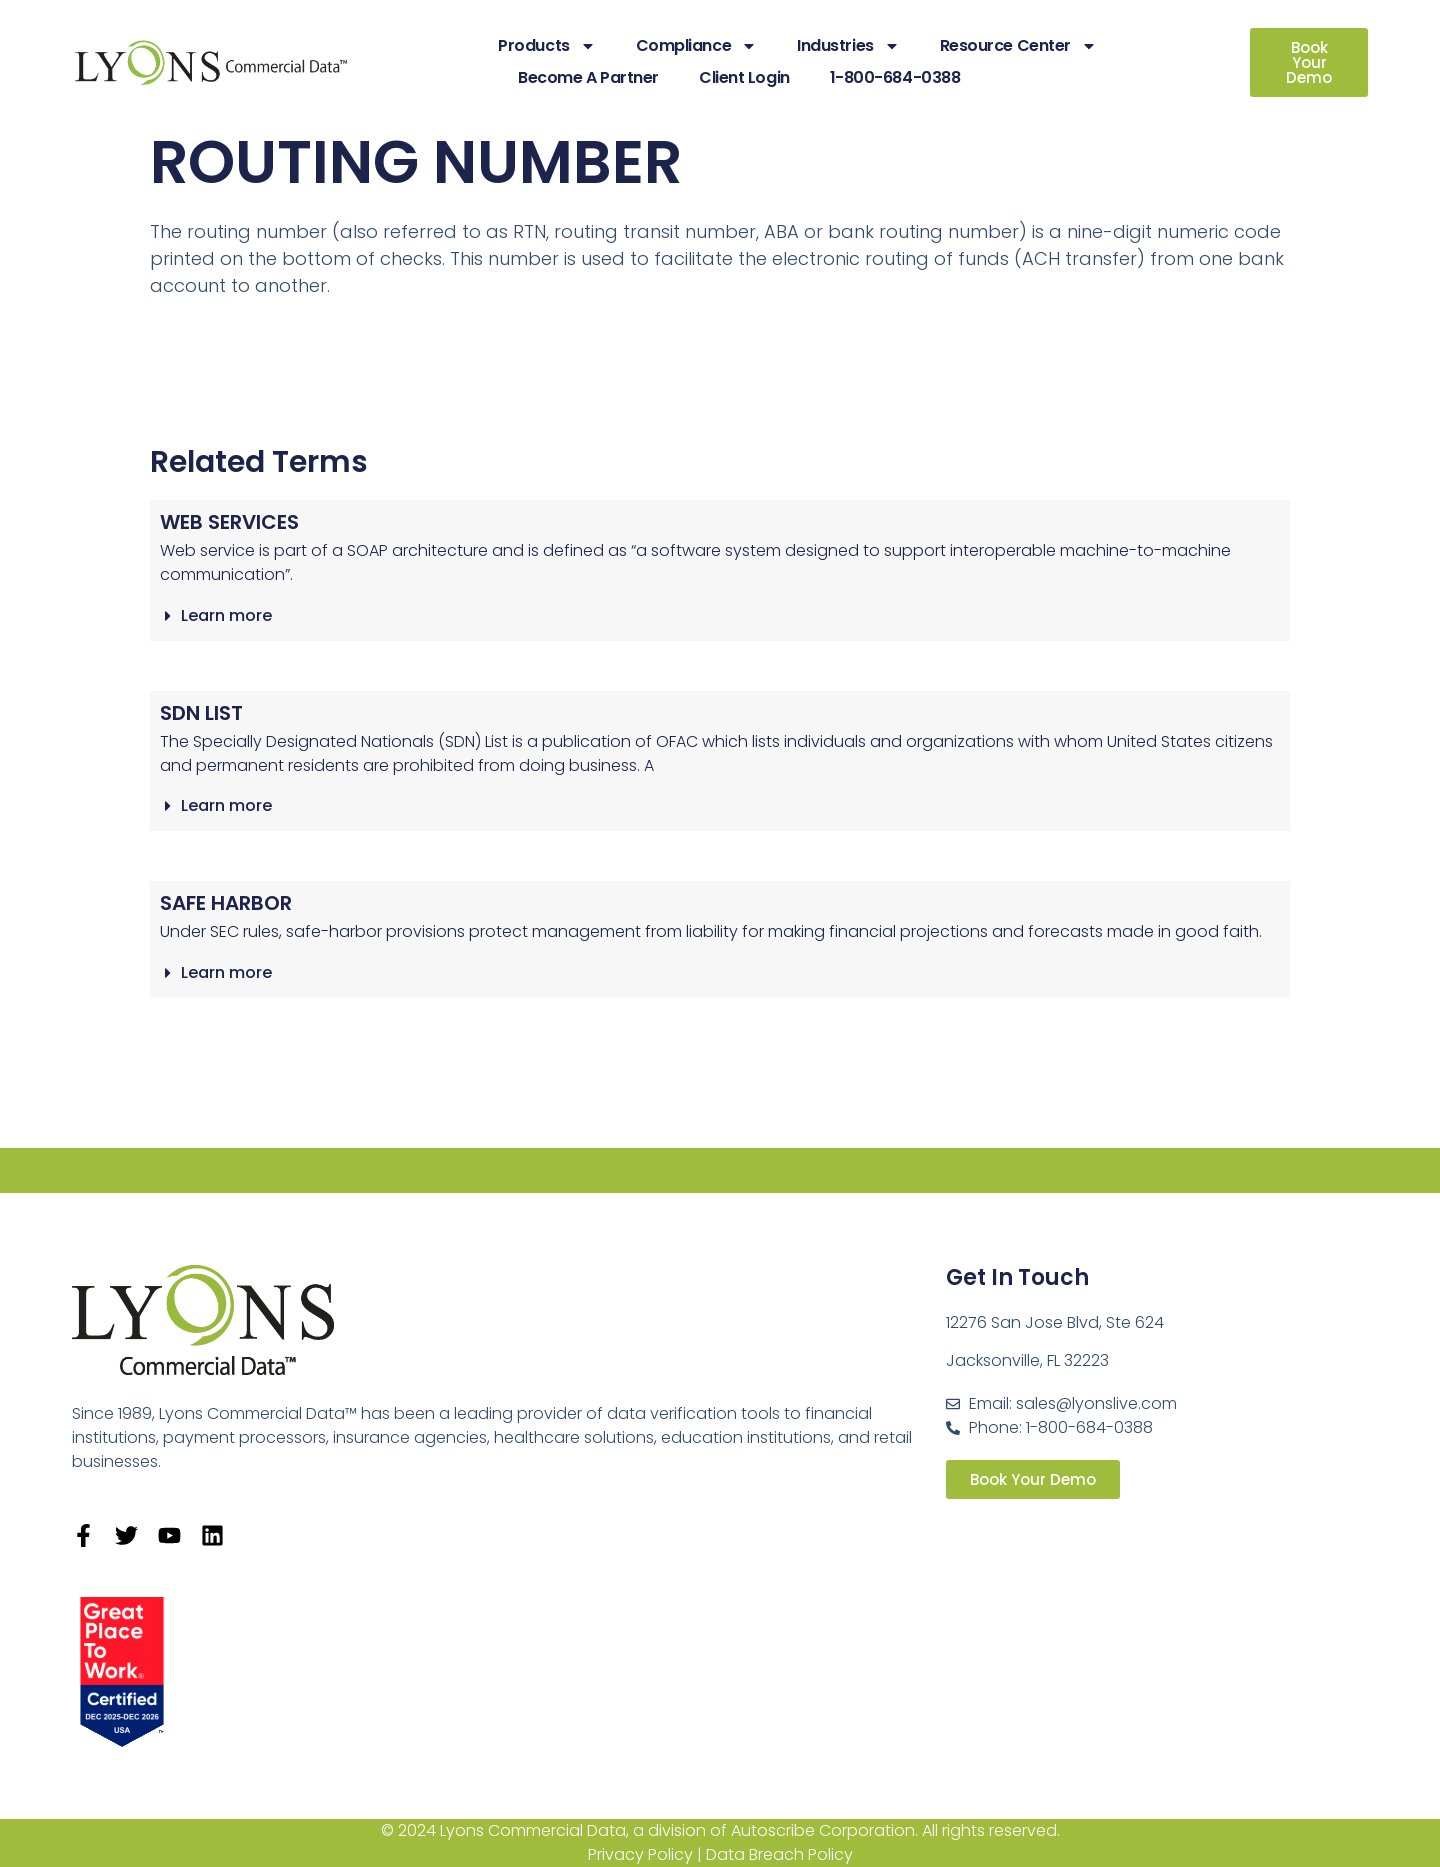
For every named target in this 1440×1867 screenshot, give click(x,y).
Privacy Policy (640, 1854)
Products (546, 46)
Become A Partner (588, 77)
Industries (848, 46)
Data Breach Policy (779, 1854)
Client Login (744, 77)
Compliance (697, 46)
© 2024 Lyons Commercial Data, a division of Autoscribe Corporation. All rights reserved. (720, 1830)
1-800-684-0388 (895, 77)
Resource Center (1018, 46)
